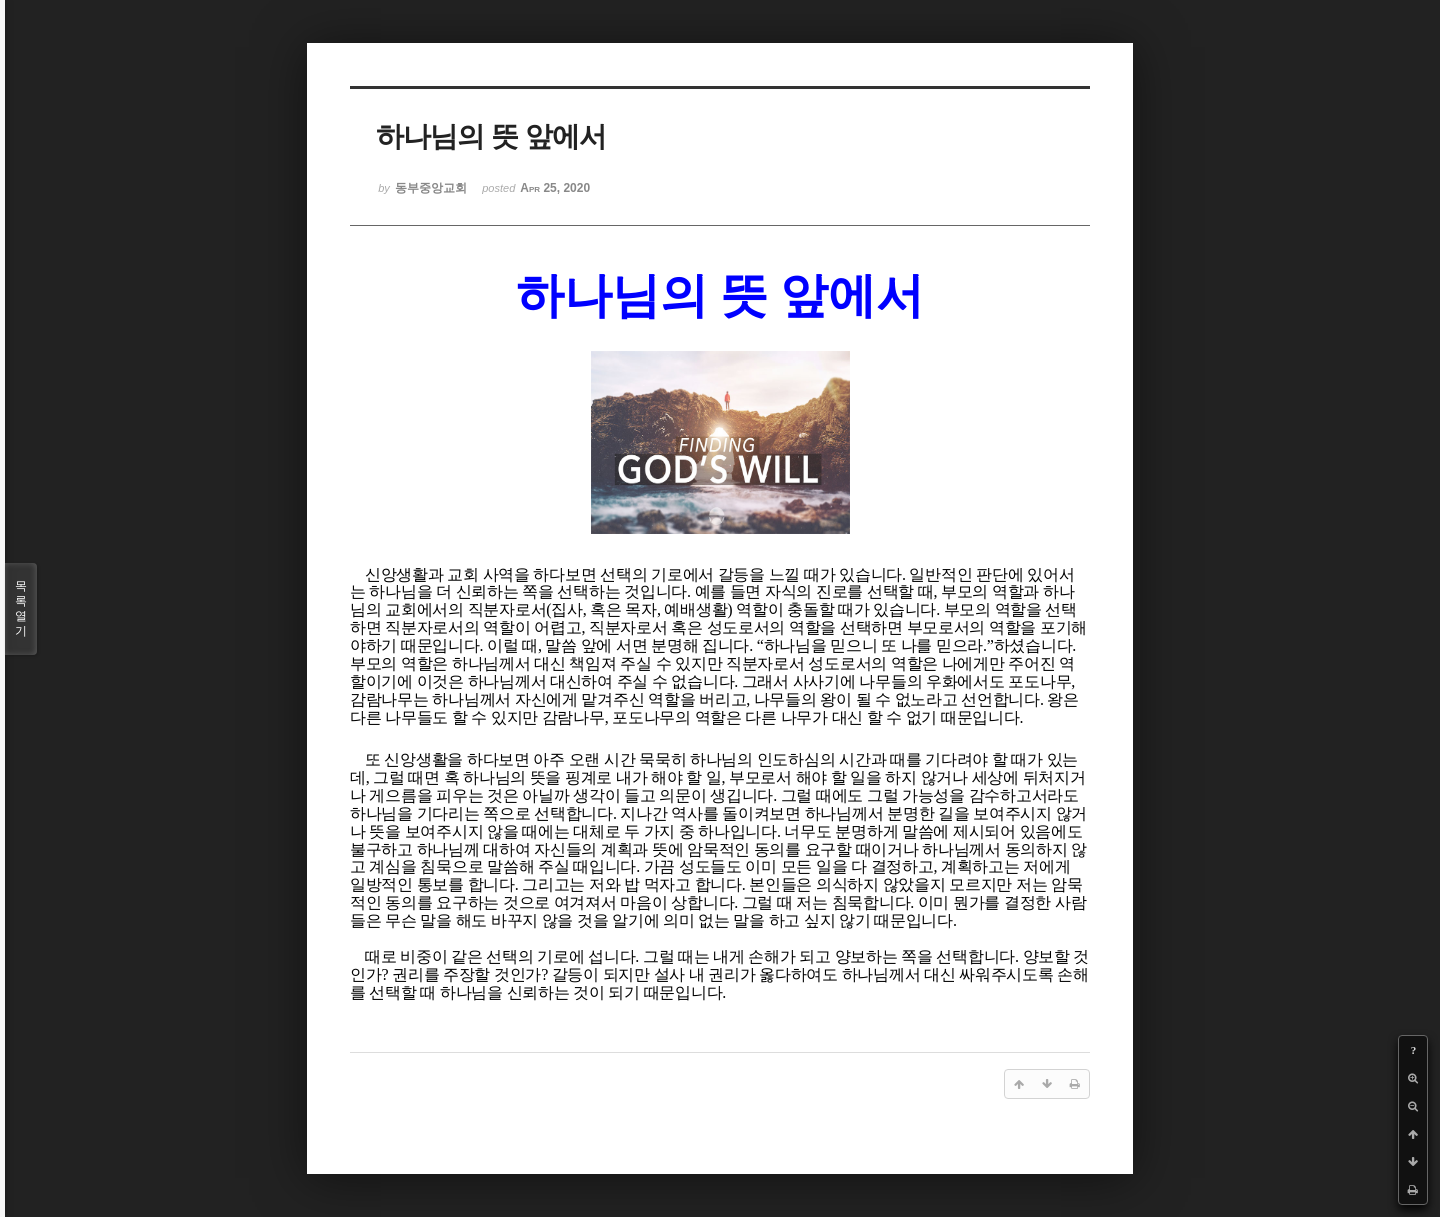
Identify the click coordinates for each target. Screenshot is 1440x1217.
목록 (21, 609)
